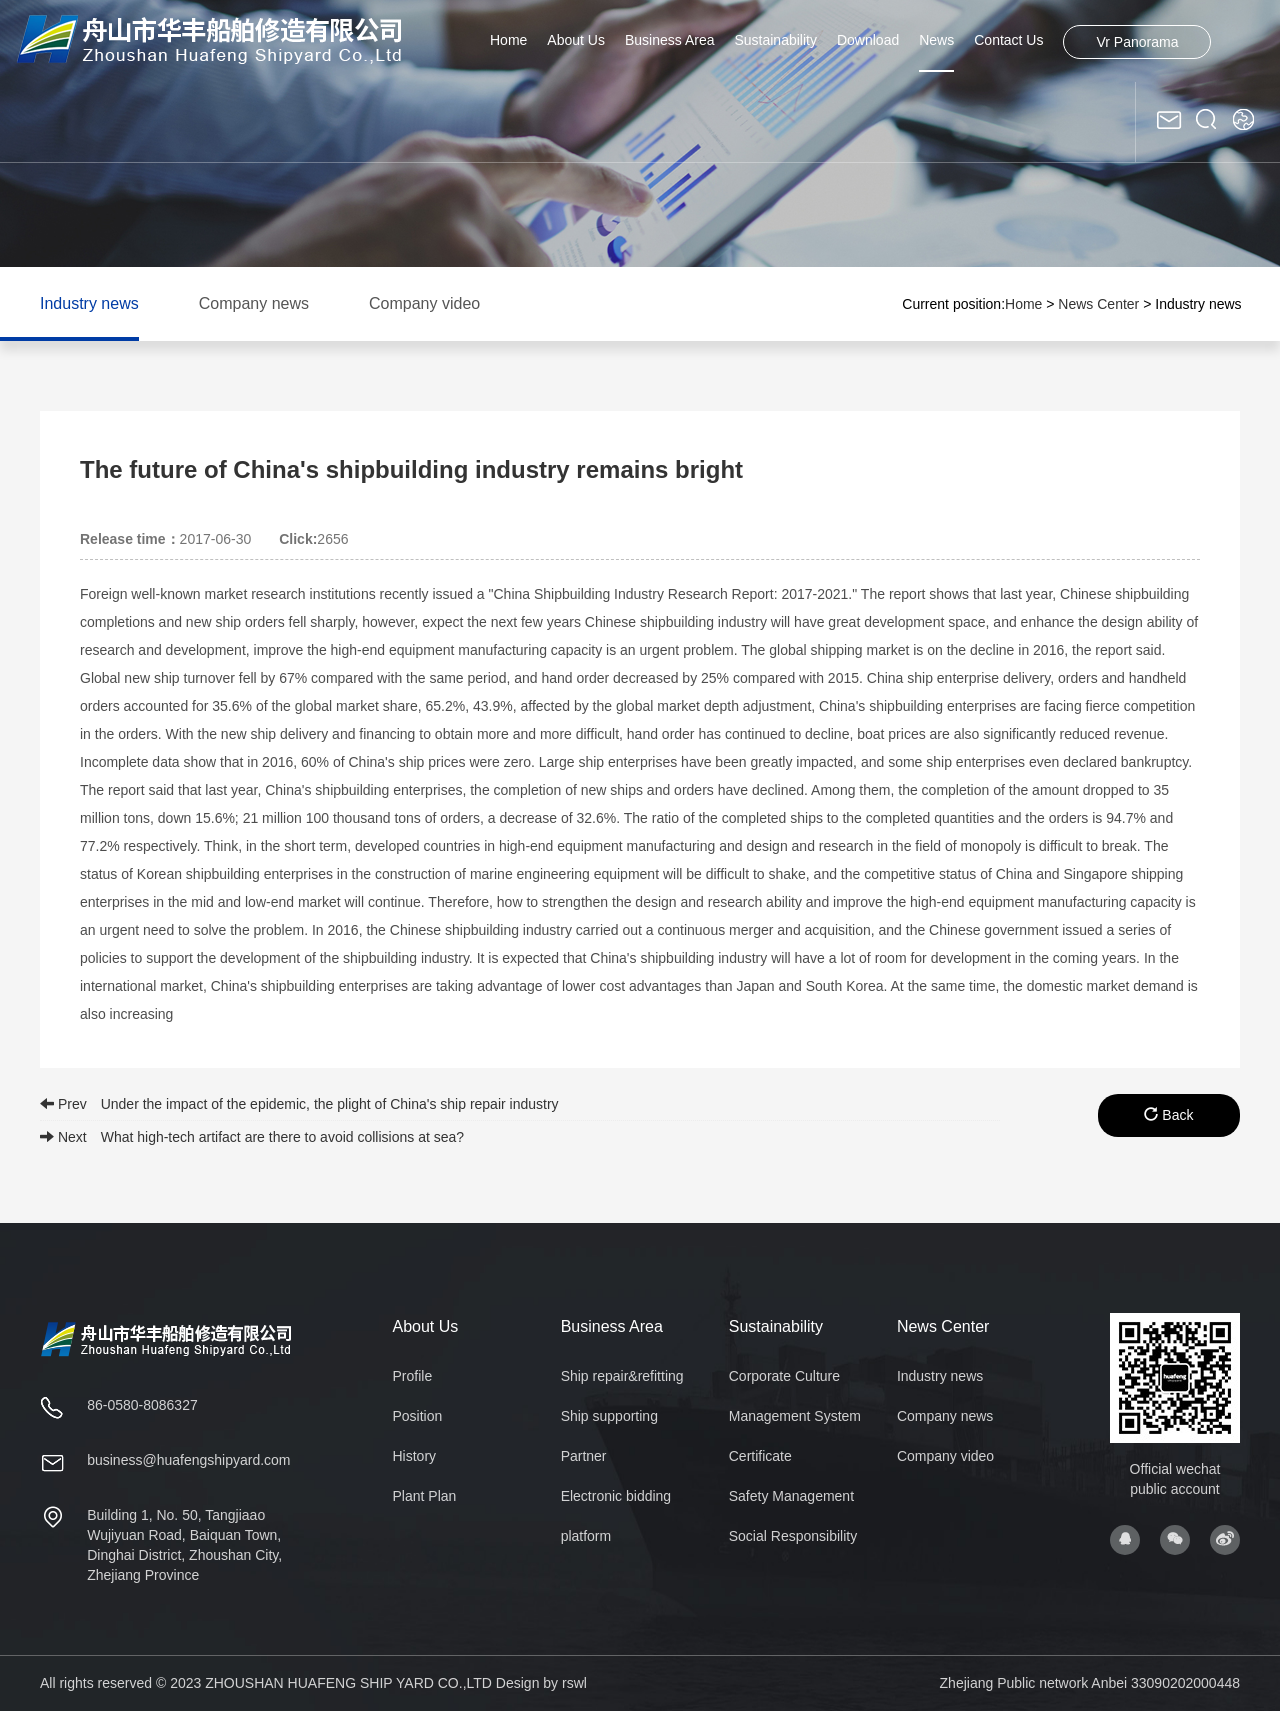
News (936, 40)
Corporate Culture (784, 1376)
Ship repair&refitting (622, 1376)
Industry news (89, 303)
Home (508, 40)
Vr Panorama (1137, 42)
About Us (576, 40)
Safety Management (791, 1496)
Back (1168, 1115)
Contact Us (1008, 40)
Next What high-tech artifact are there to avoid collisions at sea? (252, 1137)
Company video (424, 303)
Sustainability (775, 40)
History (415, 1456)
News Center (1098, 304)
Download (868, 40)
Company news (254, 303)
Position (418, 1416)
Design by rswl (541, 1683)
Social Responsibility (793, 1536)
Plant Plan (425, 1496)
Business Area (670, 40)
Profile (413, 1376)
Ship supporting (609, 1416)
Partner (584, 1456)
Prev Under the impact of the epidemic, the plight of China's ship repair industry (299, 1104)
